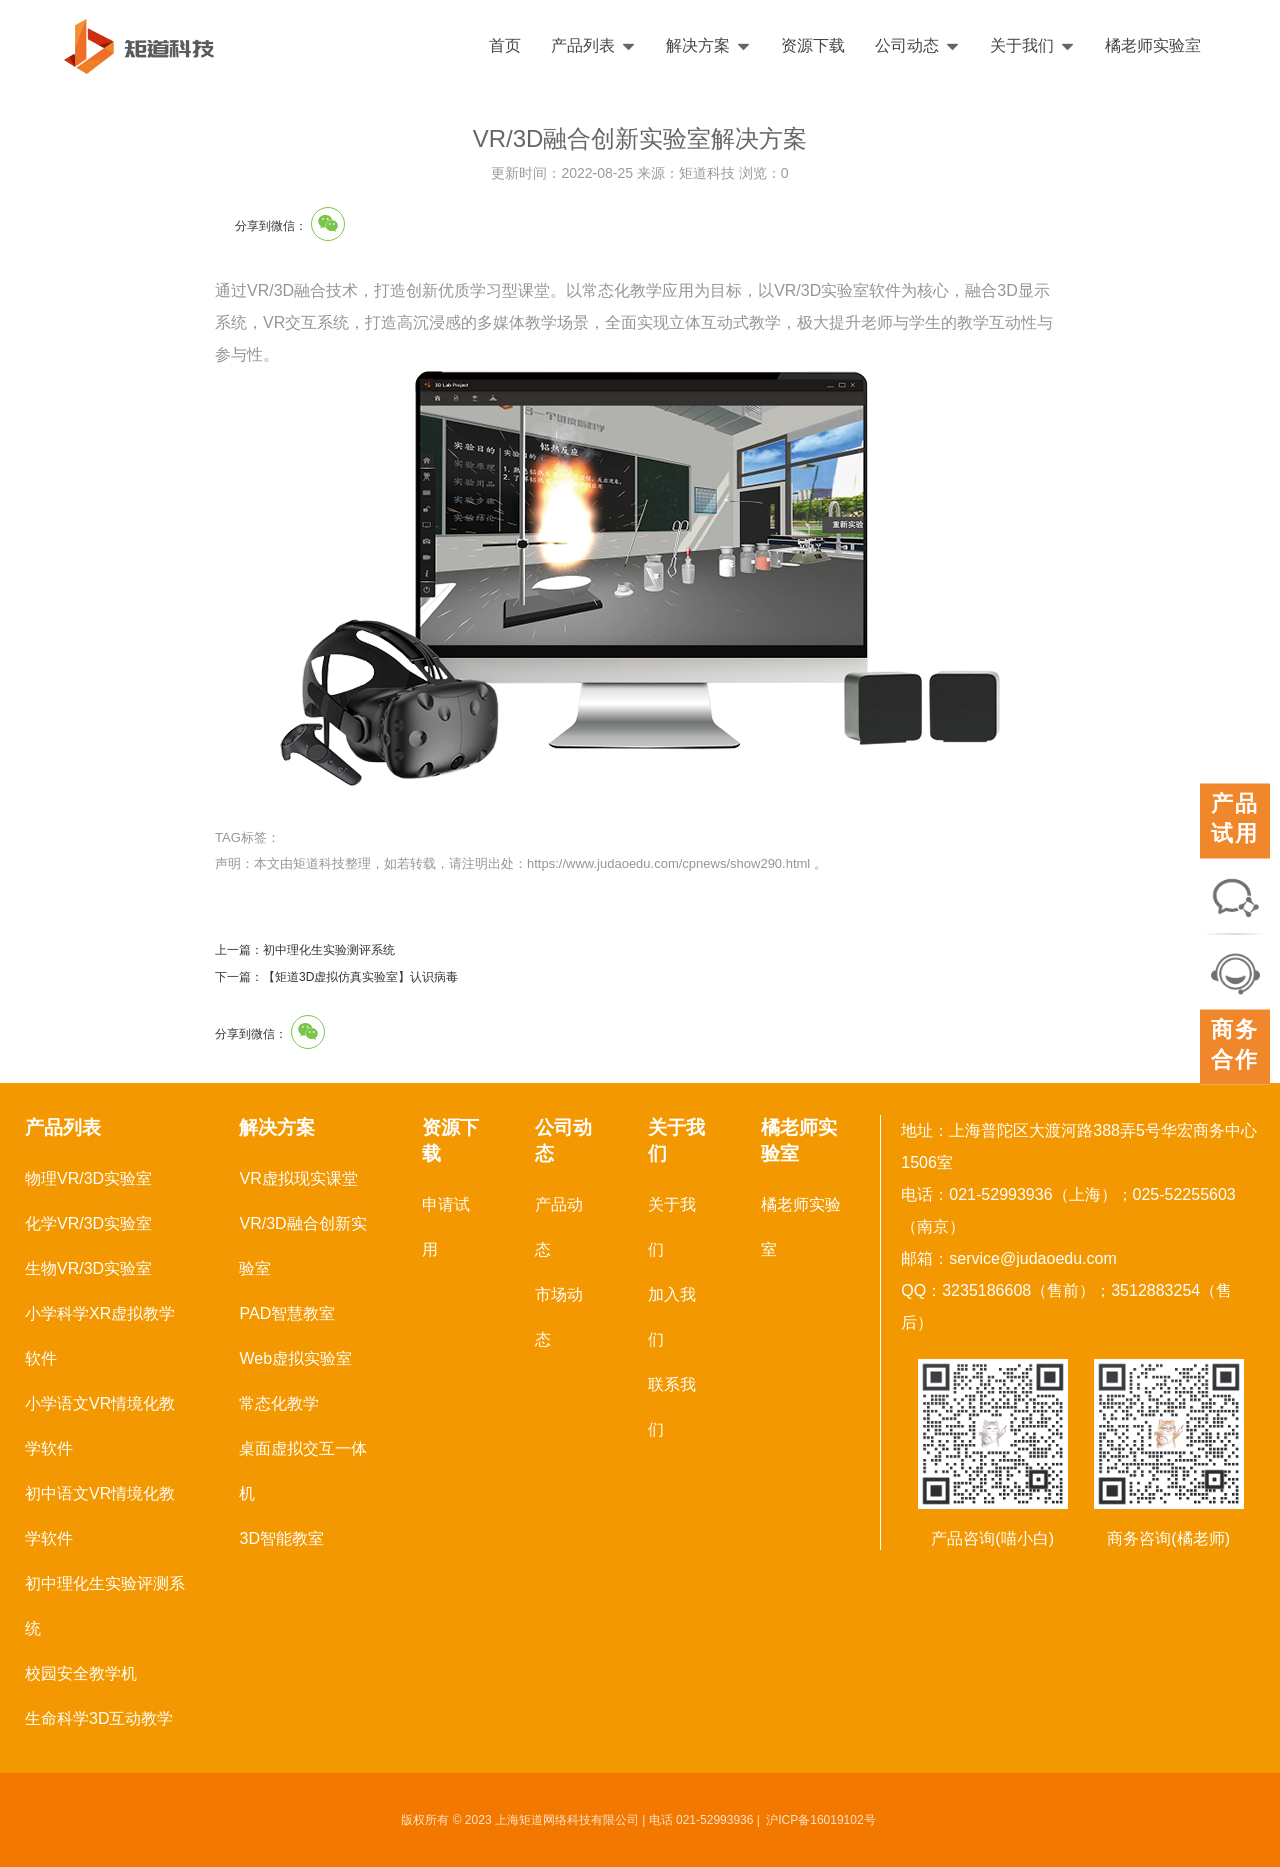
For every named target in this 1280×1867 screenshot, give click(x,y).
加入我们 (672, 1317)
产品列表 (593, 45)
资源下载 (813, 45)
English (1207, 46)
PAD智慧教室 (287, 1313)
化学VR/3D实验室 (88, 1223)
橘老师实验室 (1153, 45)
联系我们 (672, 1407)
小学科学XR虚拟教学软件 (100, 1336)
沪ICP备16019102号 (820, 1820)
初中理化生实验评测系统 (105, 1606)
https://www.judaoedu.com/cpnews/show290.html (668, 863)
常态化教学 (279, 1403)
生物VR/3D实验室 (88, 1268)
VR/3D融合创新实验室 (302, 1246)
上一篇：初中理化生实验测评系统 (305, 950)
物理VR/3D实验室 (88, 1178)
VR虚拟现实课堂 (298, 1178)
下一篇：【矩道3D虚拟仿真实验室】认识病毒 (336, 977)
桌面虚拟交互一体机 (303, 1471)
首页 (505, 45)
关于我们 (1032, 45)
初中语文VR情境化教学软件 (100, 1516)
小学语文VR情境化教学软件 (100, 1426)
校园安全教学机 (81, 1673)
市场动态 (559, 1317)
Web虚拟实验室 (295, 1358)
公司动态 (917, 45)
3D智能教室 (281, 1538)
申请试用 (446, 1227)
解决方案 (708, 45)
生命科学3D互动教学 (99, 1718)
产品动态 (559, 1227)
